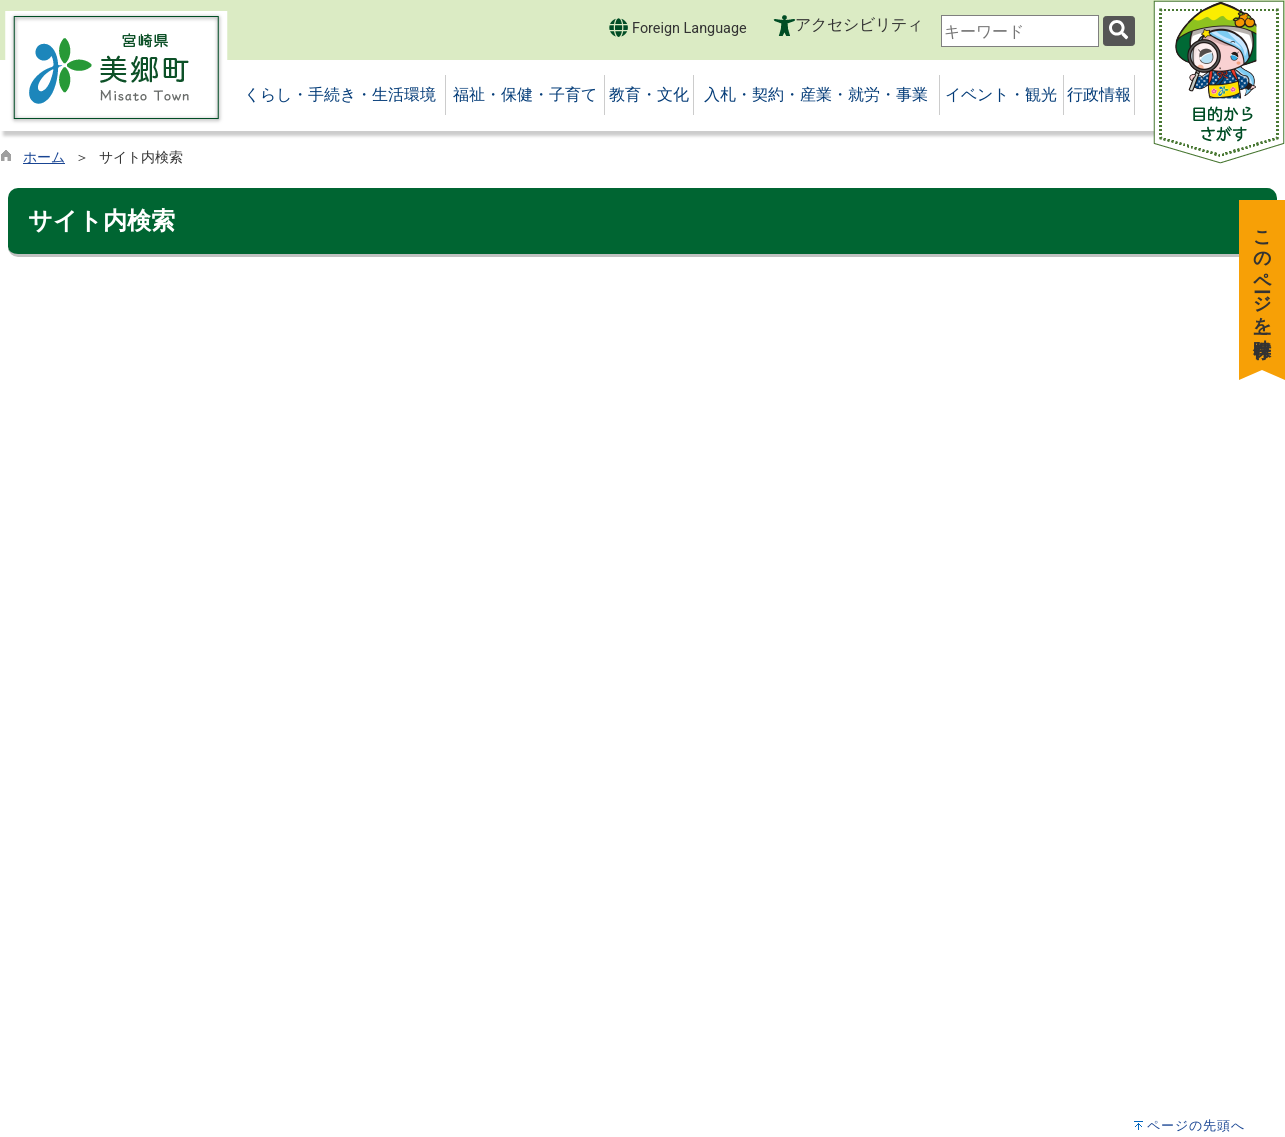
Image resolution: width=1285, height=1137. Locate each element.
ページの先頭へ (1196, 1125)
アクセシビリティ (859, 24)
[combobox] (1020, 31)
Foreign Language (677, 27)
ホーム (44, 157)
